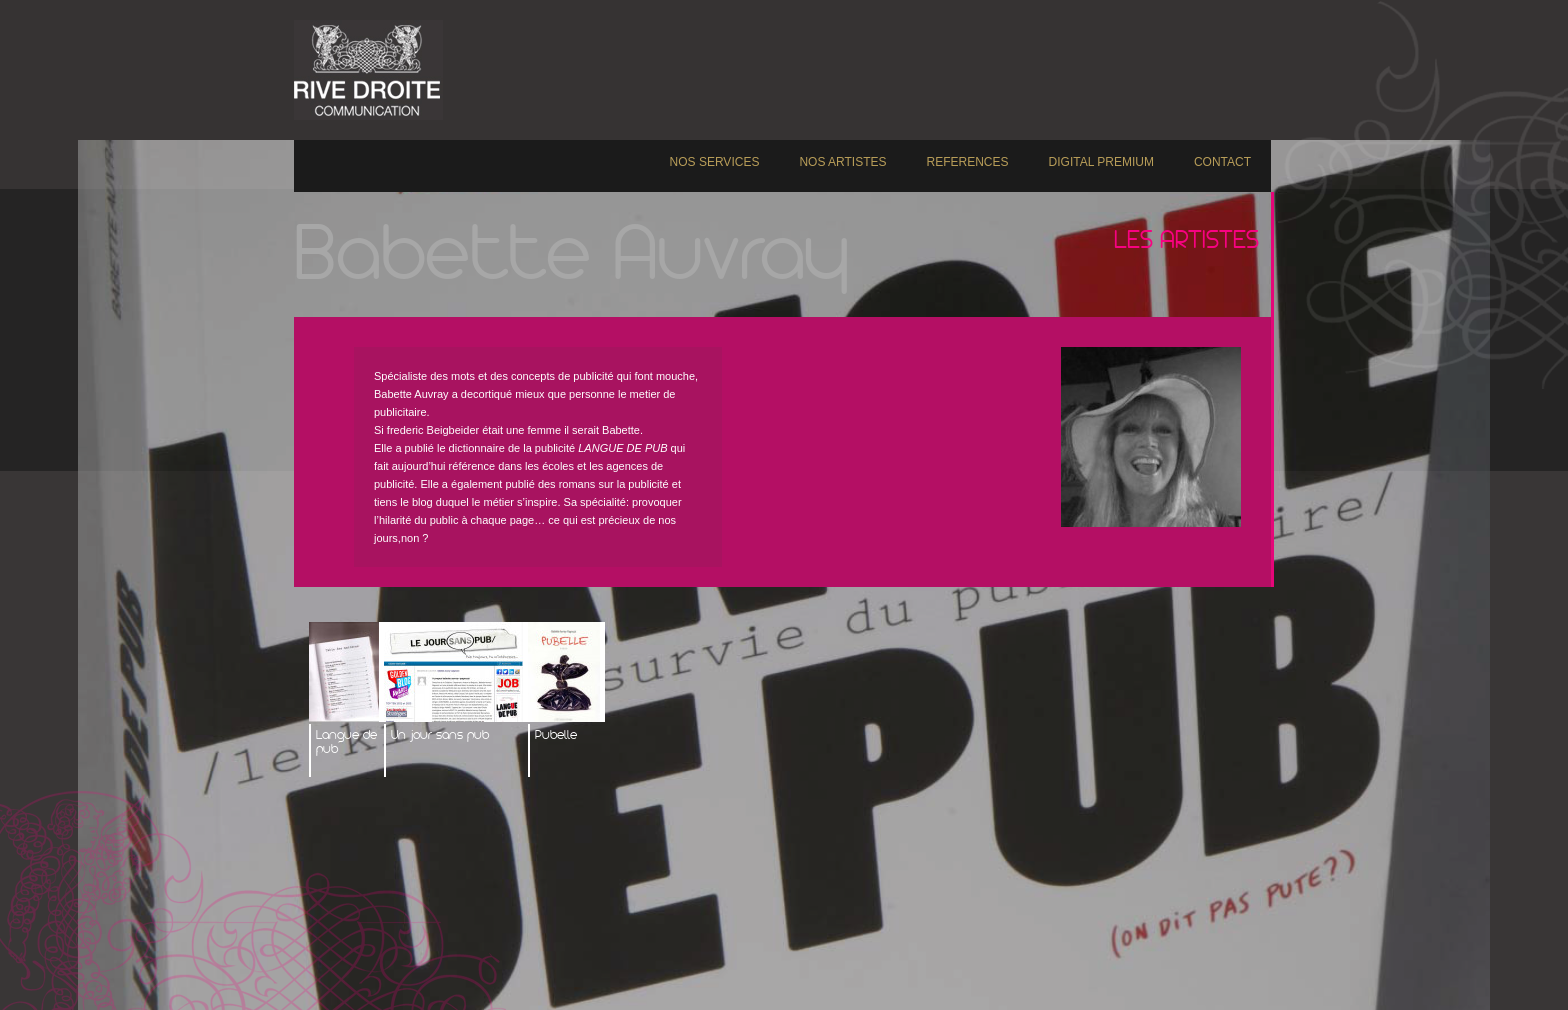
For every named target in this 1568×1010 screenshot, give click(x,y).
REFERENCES (968, 162)
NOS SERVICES (715, 162)
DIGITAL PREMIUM (1101, 162)
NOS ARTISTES (842, 162)
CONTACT (1222, 162)
